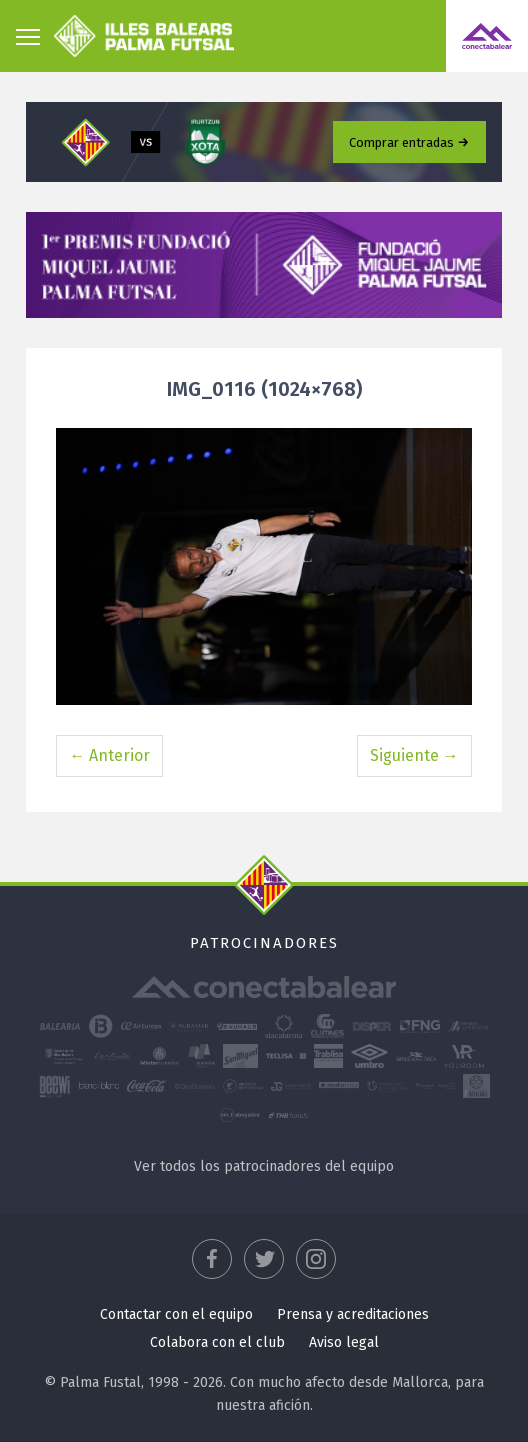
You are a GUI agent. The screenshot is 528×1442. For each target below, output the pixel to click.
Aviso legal (344, 1342)
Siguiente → (414, 755)
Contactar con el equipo (176, 1314)
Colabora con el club (217, 1342)
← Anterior (109, 755)
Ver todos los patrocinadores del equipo (264, 1166)
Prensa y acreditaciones (353, 1314)
